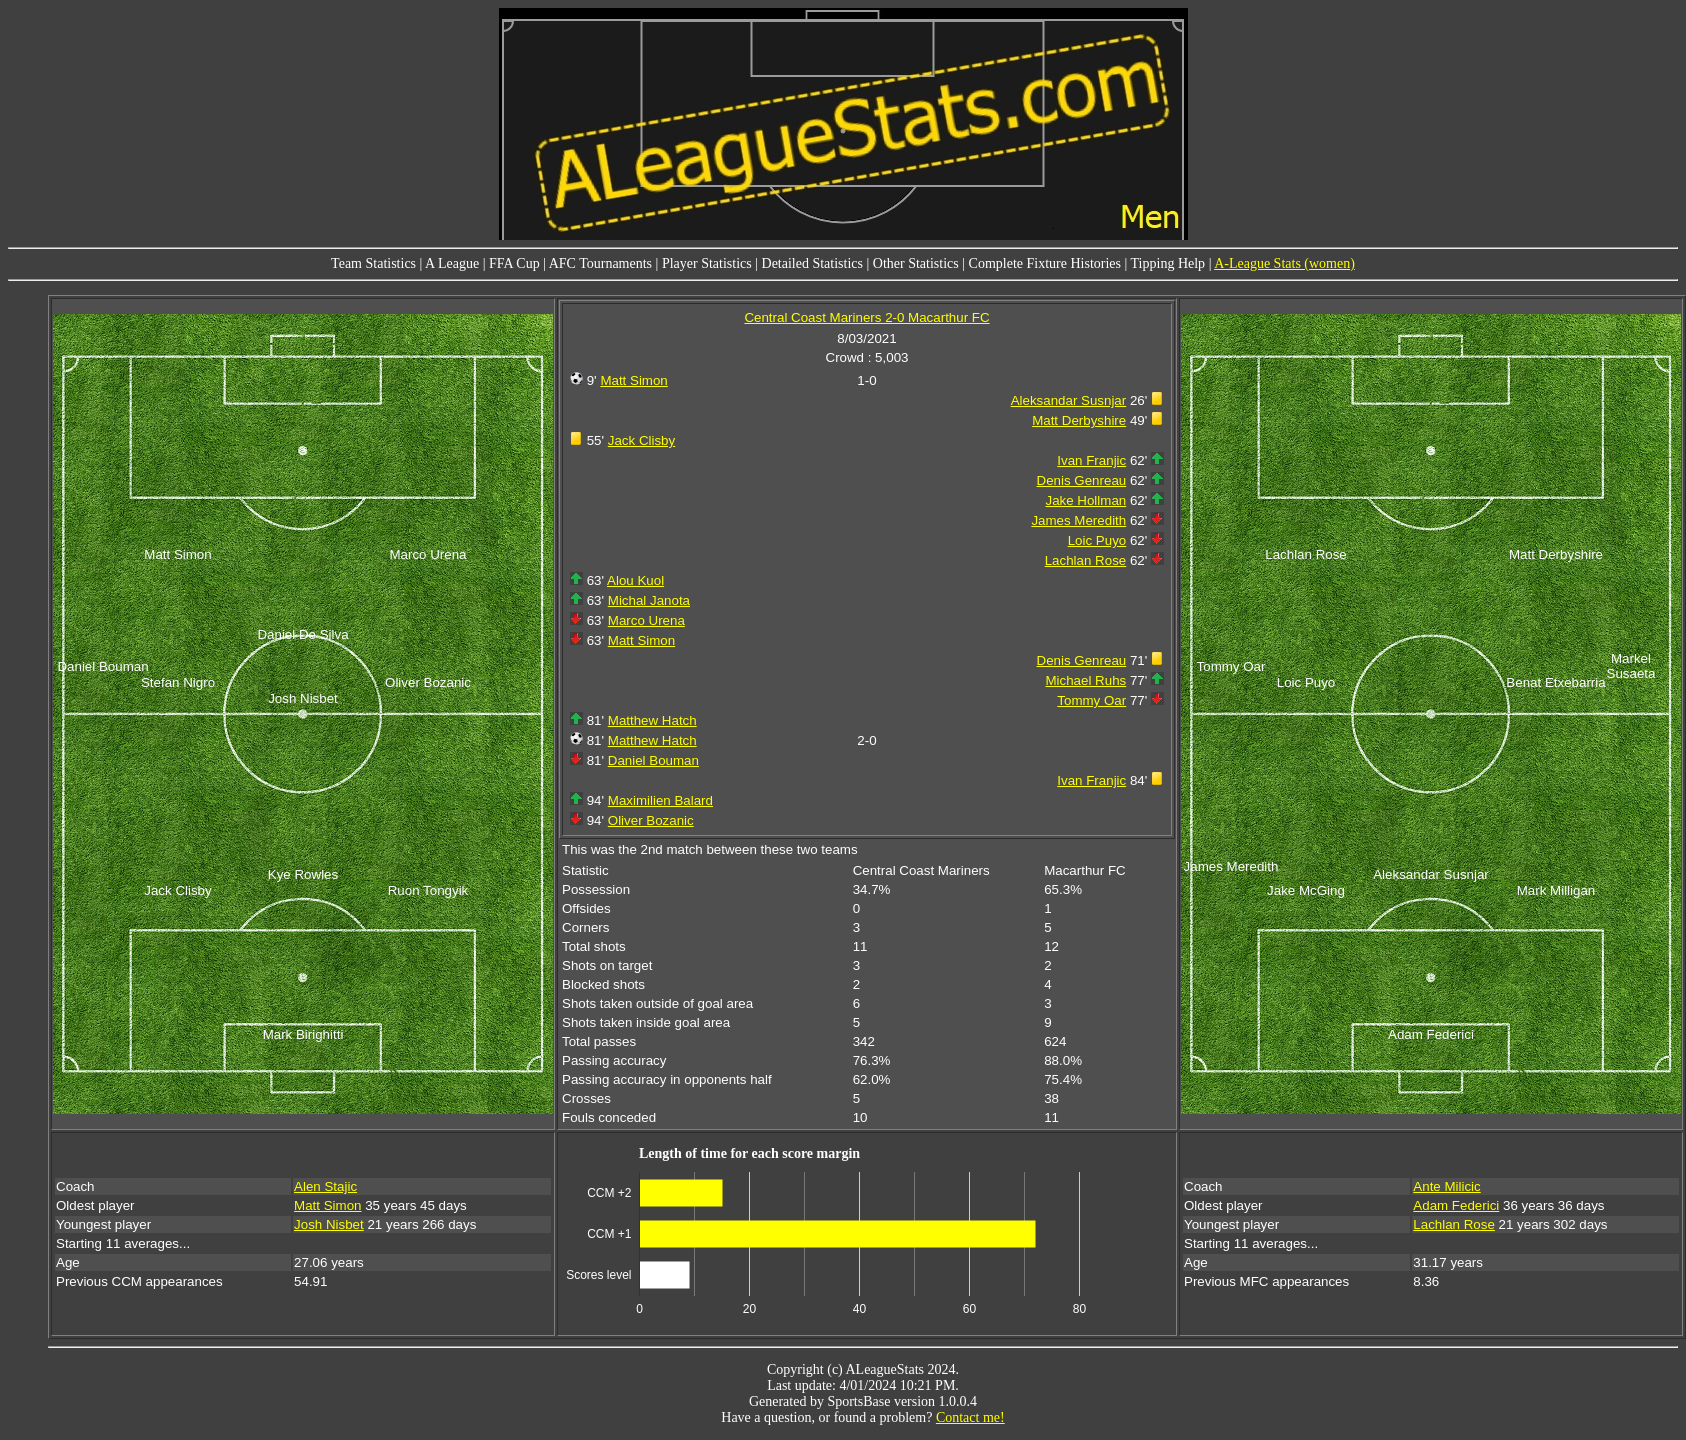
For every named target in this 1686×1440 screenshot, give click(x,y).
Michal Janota (649, 600)
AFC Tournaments (600, 263)
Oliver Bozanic (651, 820)
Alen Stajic (325, 1186)
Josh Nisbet (329, 1224)
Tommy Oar (1091, 700)
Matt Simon (633, 380)
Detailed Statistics (812, 263)
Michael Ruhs (1085, 680)
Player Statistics (707, 263)
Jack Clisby (641, 440)
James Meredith (1078, 520)
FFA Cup (514, 263)
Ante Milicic (1446, 1186)
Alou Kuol (635, 580)
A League (452, 263)
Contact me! (970, 1417)
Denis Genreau (1082, 480)
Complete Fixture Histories (1045, 263)
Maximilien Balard (660, 800)
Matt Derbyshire (1079, 420)
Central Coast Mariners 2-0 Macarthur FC (866, 317)
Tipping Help (1168, 263)
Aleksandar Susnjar (1069, 400)
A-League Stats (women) (1284, 263)
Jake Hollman (1085, 500)
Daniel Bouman (653, 760)
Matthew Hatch (652, 720)
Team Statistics (373, 263)
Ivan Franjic (1091, 460)
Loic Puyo (1097, 540)
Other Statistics (916, 263)
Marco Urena (646, 620)
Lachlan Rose (1086, 560)
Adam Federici (1456, 1205)
